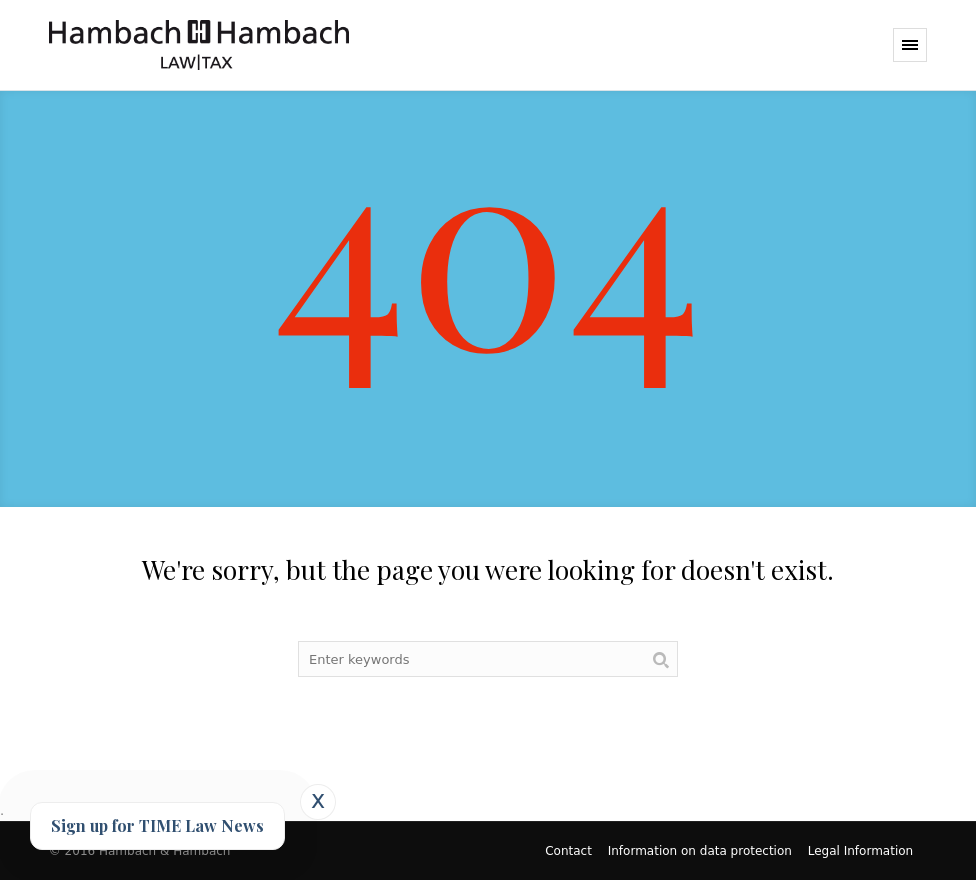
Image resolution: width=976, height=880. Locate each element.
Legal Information (860, 851)
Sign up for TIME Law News (157, 825)
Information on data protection (700, 851)
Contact (568, 851)
